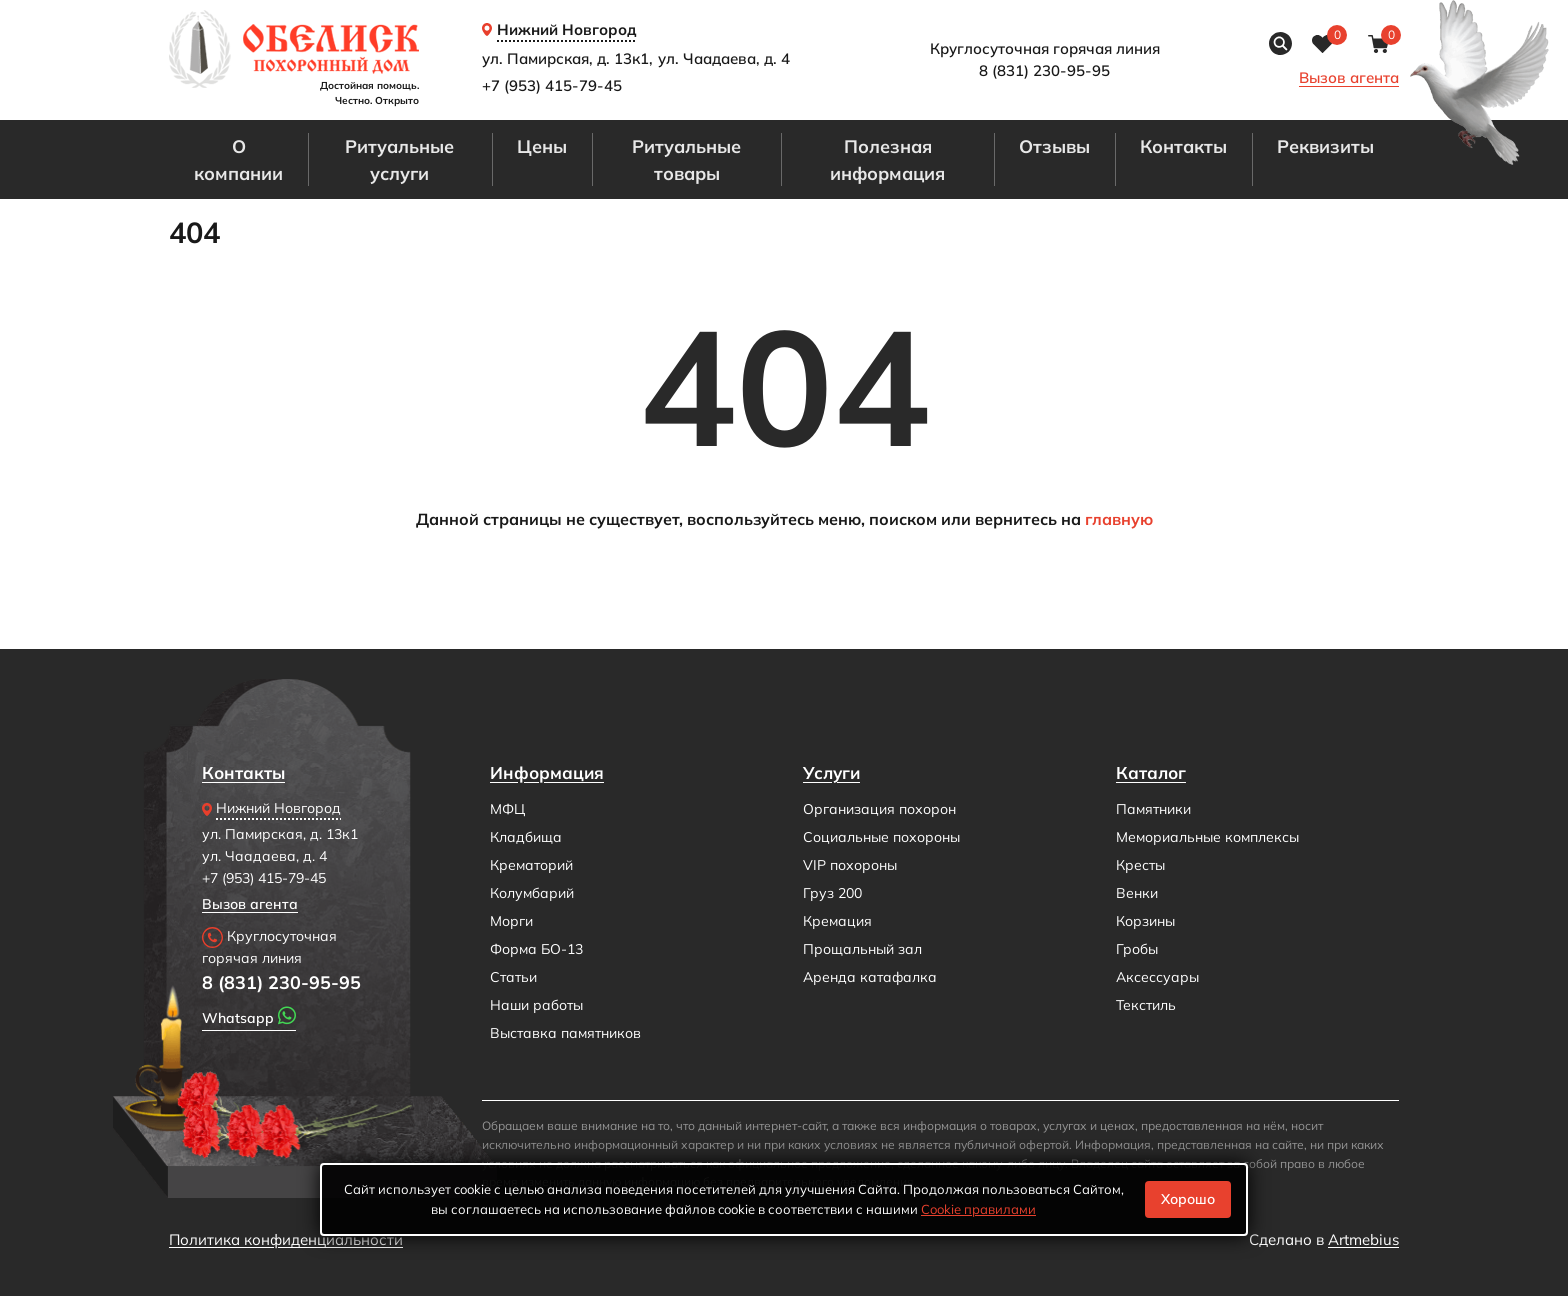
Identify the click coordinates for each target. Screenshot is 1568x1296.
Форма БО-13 (536, 949)
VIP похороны (850, 865)
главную (1119, 519)
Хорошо (1188, 1199)
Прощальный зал (862, 949)
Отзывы (1054, 146)
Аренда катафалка (870, 977)
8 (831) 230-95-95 (281, 982)
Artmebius (1363, 1239)
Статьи (513, 977)
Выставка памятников (565, 1033)
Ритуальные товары (686, 159)
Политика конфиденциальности (286, 1239)
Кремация (837, 921)
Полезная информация (887, 159)
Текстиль (1146, 1005)
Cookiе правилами (978, 1209)
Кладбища (526, 837)
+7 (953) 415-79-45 (552, 85)
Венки (1137, 893)
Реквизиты (1325, 146)
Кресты (1140, 865)
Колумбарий (532, 893)
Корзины (1145, 921)
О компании (238, 159)
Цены (542, 146)
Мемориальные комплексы (1207, 837)
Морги (511, 921)
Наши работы (536, 1005)
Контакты (1183, 146)
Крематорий (531, 865)
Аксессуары (1157, 977)
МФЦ (507, 809)
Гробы (1137, 949)
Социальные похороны (881, 837)
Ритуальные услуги (399, 159)
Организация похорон (879, 809)
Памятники (1153, 809)
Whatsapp (249, 1016)
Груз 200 (832, 893)
